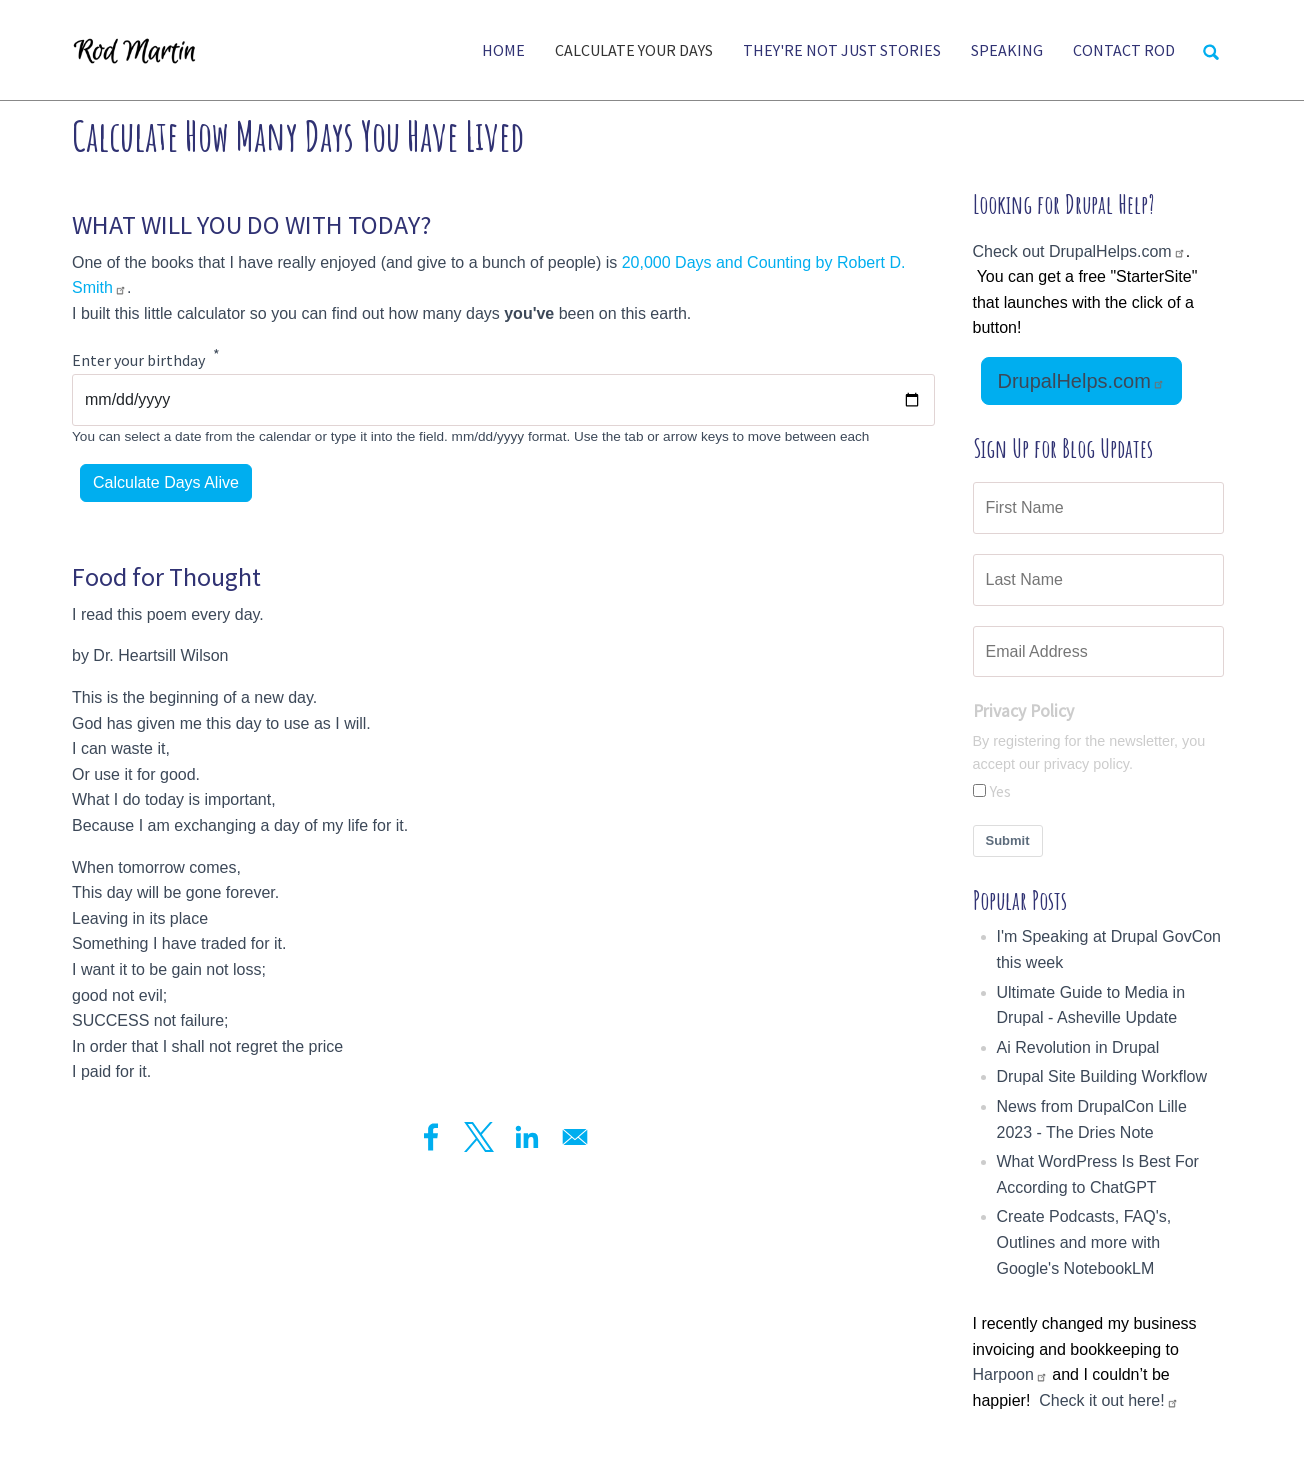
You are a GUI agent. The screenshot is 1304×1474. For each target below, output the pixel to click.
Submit (1008, 840)
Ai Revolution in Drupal (1078, 1047)
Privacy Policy (1023, 711)
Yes (1000, 791)
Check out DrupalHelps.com (1079, 251)
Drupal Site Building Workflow (1102, 1076)
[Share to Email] (575, 1137)
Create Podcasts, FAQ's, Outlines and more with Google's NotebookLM (1084, 1242)
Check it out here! (1108, 1400)
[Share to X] (479, 1137)
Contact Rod (1124, 50)
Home (503, 50)
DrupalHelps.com (1081, 381)
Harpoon (1010, 1374)
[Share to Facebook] (431, 1137)
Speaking (1007, 50)
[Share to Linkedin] (527, 1137)
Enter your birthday (138, 361)
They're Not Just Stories (842, 50)
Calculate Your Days (634, 50)
